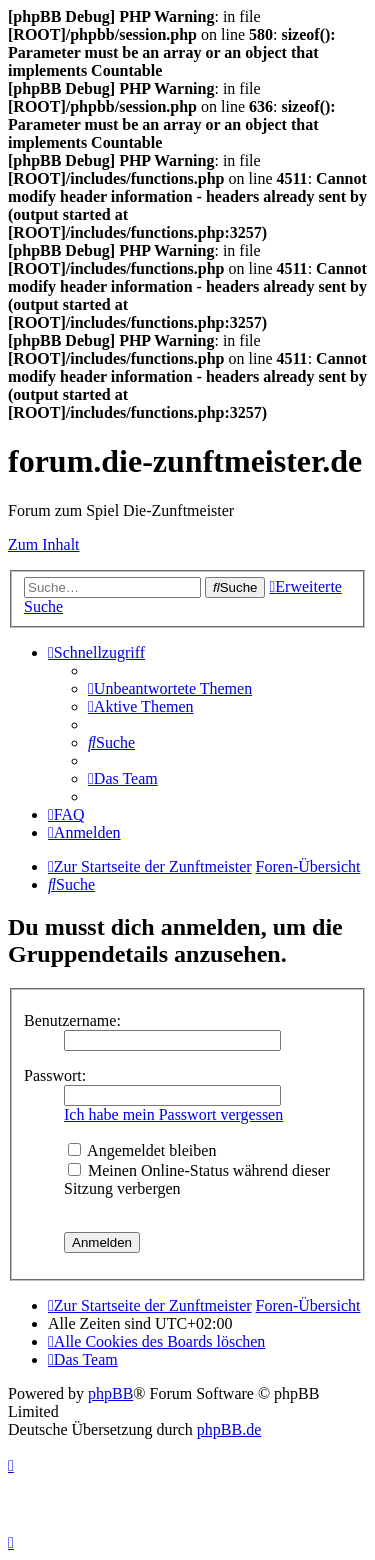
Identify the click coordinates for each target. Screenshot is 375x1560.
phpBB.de (229, 1429)
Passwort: (55, 1075)
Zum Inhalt (44, 544)
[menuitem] (170, 688)
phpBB (110, 1393)
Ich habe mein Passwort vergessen (173, 1114)
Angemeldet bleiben (142, 1150)
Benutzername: (72, 1020)
